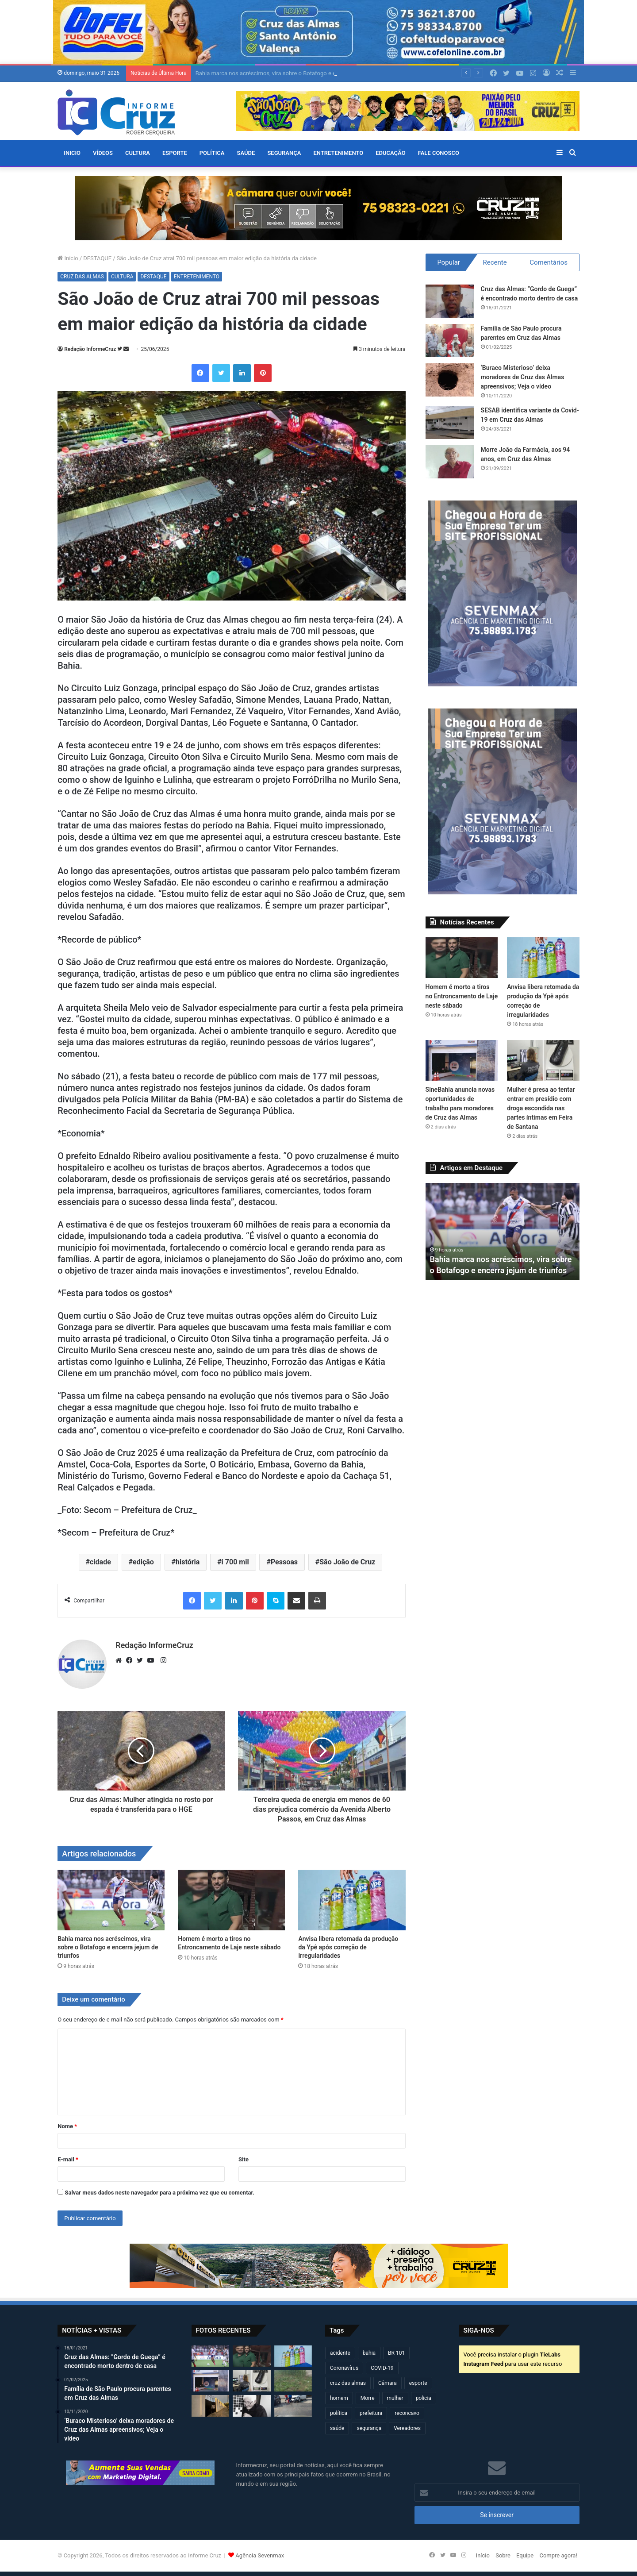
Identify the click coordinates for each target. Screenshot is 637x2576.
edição (143, 1562)
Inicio (72, 153)
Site (243, 2159)
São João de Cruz (347, 1562)
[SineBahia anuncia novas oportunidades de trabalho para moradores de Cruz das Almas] (462, 1060)
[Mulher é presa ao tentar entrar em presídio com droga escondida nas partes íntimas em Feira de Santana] (543, 1060)
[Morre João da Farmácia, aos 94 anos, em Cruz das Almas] (450, 461)
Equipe (524, 2555)
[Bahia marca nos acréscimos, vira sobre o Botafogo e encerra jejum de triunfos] (111, 1900)
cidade (100, 1562)
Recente (495, 262)
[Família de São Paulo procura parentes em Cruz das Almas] (450, 340)
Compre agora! (558, 2555)
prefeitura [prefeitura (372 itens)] (371, 2413)
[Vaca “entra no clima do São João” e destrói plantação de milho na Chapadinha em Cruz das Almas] (293, 2380)
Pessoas (284, 1562)
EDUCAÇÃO (390, 153)
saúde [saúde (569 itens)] (337, 2428)
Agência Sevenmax (259, 2555)
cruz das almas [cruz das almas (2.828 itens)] (348, 2383)
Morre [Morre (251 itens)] (368, 2398)
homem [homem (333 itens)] (339, 2398)
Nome (67, 2126)
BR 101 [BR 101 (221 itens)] (396, 2353)
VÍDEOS (103, 153)
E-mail (68, 2159)
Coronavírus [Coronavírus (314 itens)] (344, 2368)
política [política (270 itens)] (338, 2413)
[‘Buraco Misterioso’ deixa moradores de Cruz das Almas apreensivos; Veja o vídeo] (450, 380)
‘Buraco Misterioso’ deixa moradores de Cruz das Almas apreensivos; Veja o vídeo (522, 377)
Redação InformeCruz (90, 349)
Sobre (502, 2555)
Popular (448, 262)
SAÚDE (246, 153)
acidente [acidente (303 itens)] (340, 2353)
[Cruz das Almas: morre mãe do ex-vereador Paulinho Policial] (251, 2405)
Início (68, 258)
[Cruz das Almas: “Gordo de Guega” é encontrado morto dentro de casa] (450, 301)
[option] (503, 1231)
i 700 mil (235, 1562)
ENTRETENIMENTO (338, 153)
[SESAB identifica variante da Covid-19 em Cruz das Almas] (450, 422)
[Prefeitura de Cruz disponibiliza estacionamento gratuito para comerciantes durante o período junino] (210, 2405)
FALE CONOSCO (438, 153)
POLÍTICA (212, 153)
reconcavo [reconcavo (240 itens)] (407, 2413)
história (188, 1562)
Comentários (549, 262)
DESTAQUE (97, 258)
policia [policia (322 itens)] (423, 2398)
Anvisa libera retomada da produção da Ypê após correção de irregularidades (348, 1947)
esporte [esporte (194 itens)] (418, 2383)
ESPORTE (174, 153)
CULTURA (137, 153)
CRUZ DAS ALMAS (82, 276)
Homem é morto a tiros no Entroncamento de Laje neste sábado (462, 996)
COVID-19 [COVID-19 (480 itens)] (382, 2368)
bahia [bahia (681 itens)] (369, 2353)
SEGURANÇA (284, 153)
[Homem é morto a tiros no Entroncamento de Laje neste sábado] (231, 1900)
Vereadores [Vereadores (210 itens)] (407, 2428)
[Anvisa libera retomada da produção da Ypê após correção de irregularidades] (351, 1900)
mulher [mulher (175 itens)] (395, 2398)
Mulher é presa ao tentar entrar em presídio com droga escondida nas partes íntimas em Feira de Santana (541, 1108)
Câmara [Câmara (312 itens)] (387, 2383)
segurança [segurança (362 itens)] (369, 2428)
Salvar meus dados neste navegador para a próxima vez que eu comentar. (159, 2192)
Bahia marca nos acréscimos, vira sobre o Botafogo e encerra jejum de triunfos (108, 1947)
